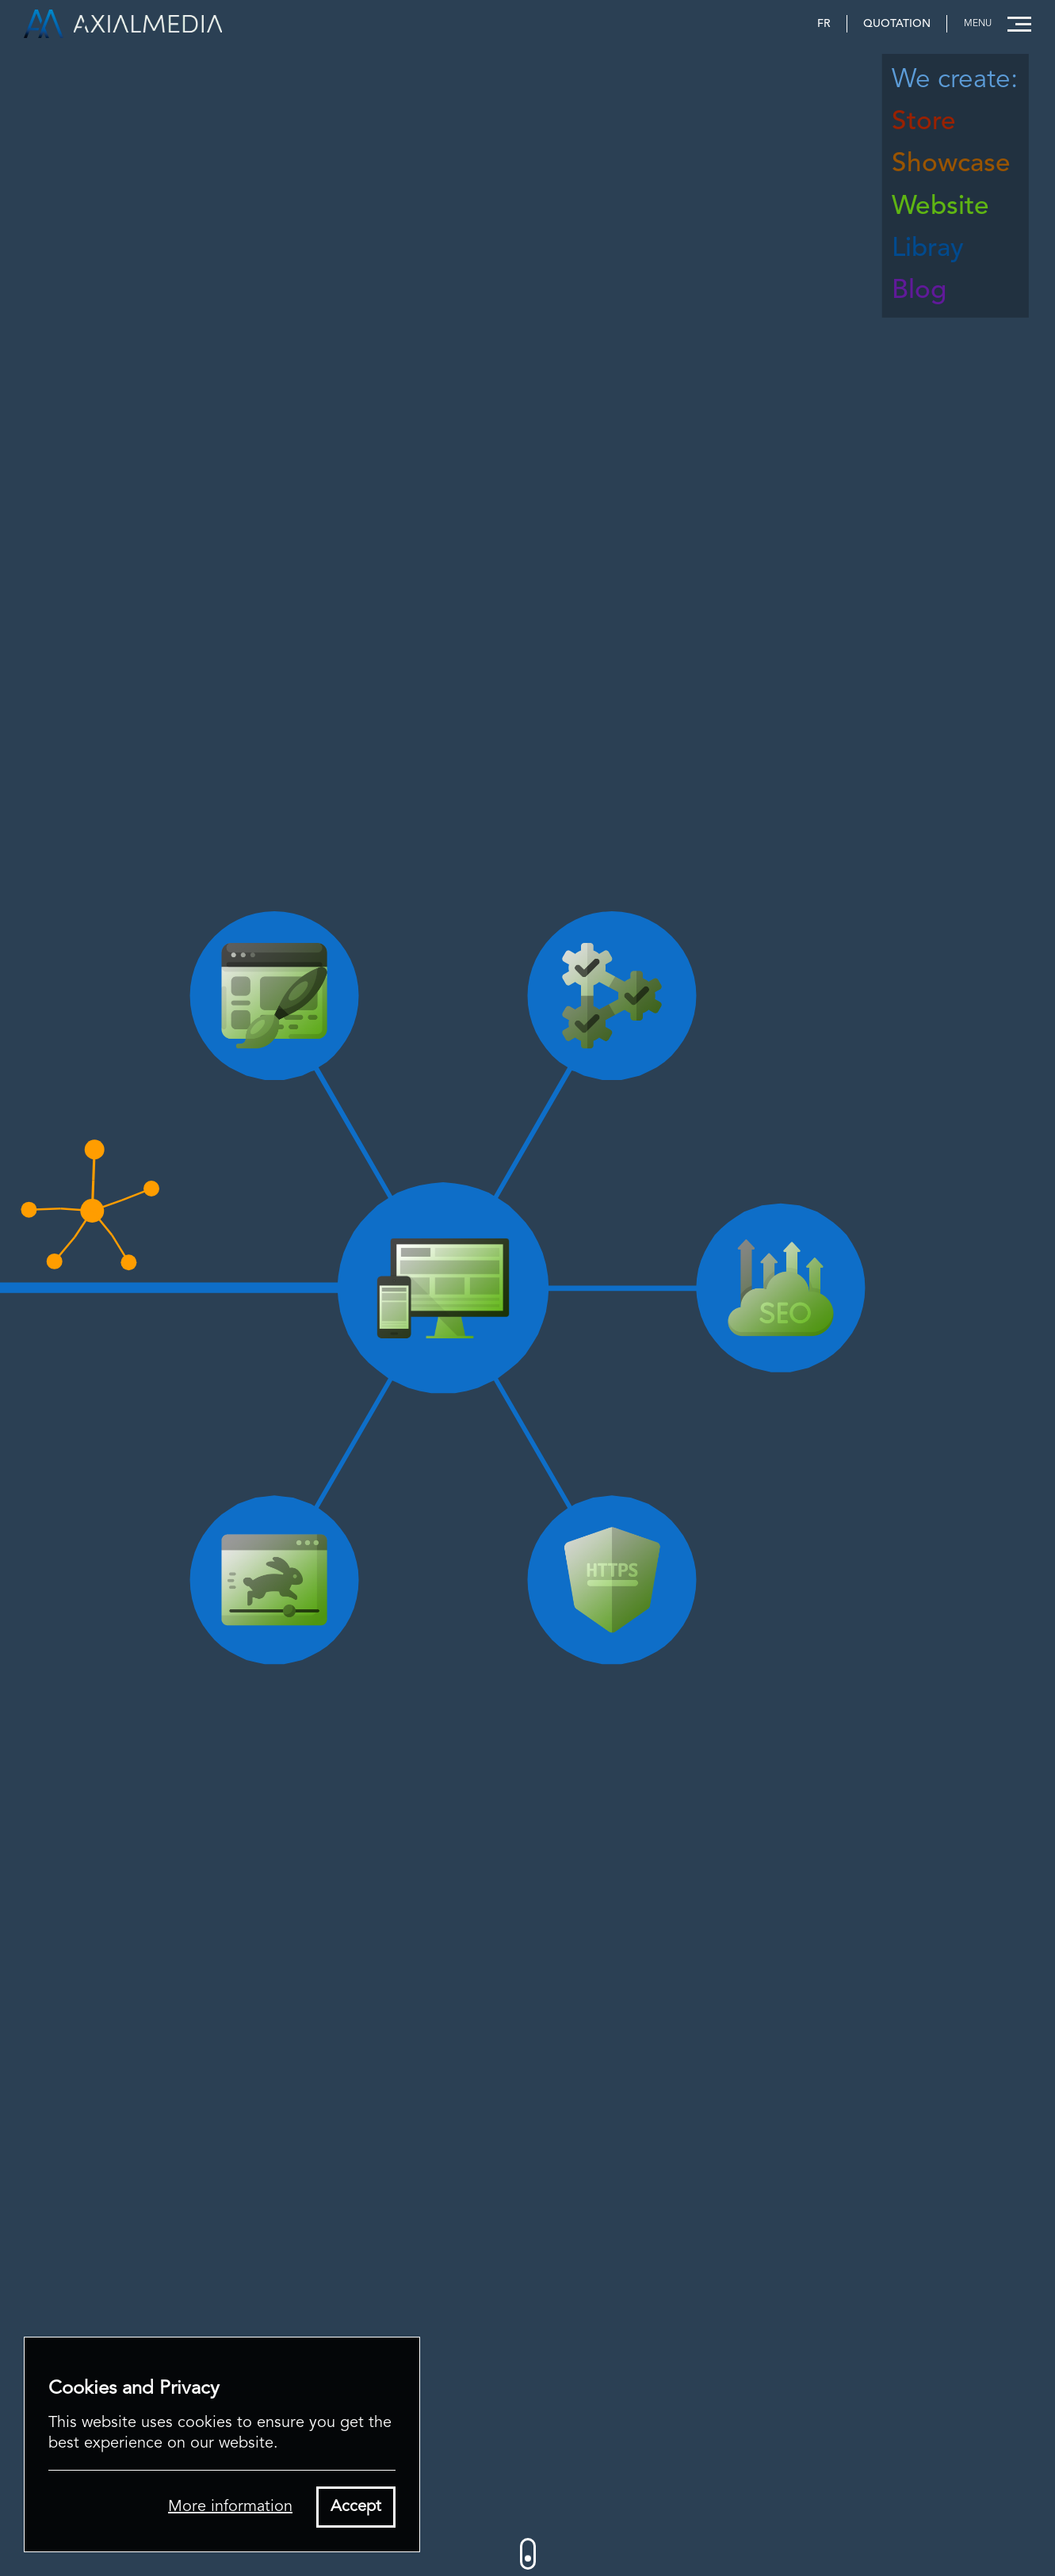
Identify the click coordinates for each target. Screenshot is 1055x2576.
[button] (993, 24)
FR (824, 23)
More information (230, 2507)
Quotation (897, 23)
